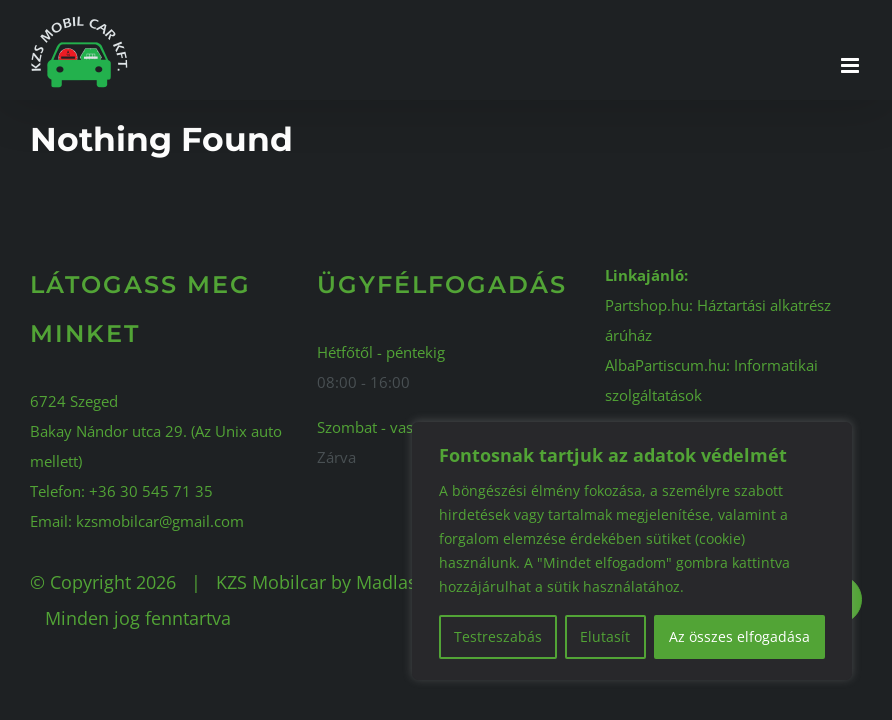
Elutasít (605, 636)
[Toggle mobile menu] (851, 65)
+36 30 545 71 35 (151, 491)
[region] (632, 551)
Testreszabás (498, 636)
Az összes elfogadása (739, 636)
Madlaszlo (398, 582)
